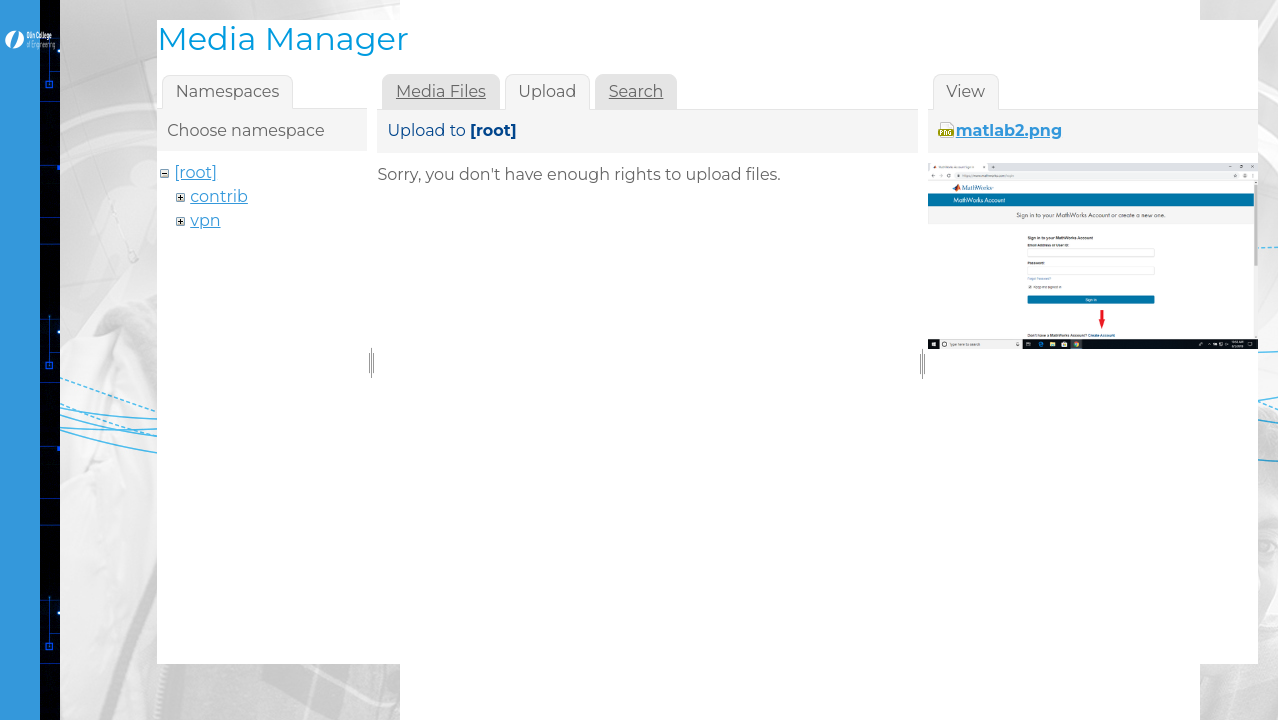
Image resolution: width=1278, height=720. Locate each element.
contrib (219, 196)
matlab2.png (1009, 130)
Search (636, 91)
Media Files (441, 91)
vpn (205, 220)
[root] (195, 172)
